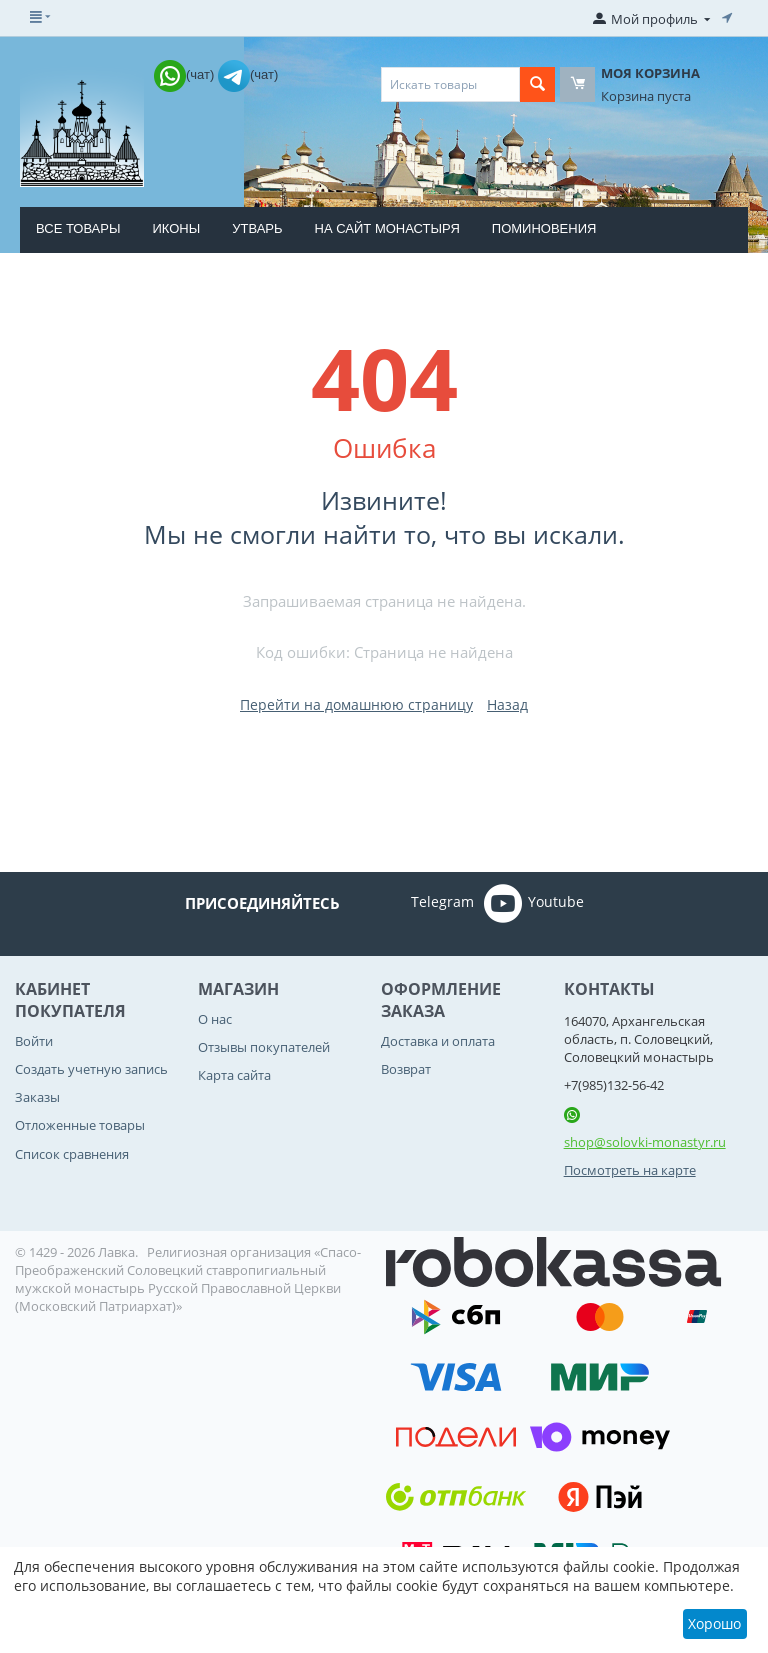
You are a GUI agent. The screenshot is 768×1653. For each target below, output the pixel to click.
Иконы (176, 228)
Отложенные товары (80, 1125)
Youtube (534, 903)
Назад (507, 704)
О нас (215, 1019)
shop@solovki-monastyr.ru (645, 1142)
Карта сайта (234, 1075)
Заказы (37, 1097)
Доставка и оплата (438, 1041)
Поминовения (544, 228)
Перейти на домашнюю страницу (356, 704)
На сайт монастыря (387, 228)
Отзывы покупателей (264, 1047)
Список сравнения (72, 1154)
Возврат (406, 1069)
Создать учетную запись (91, 1069)
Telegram (414, 903)
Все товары (78, 228)
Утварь (257, 228)
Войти (34, 1041)
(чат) (186, 74)
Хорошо (714, 1623)
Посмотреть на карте (630, 1170)
